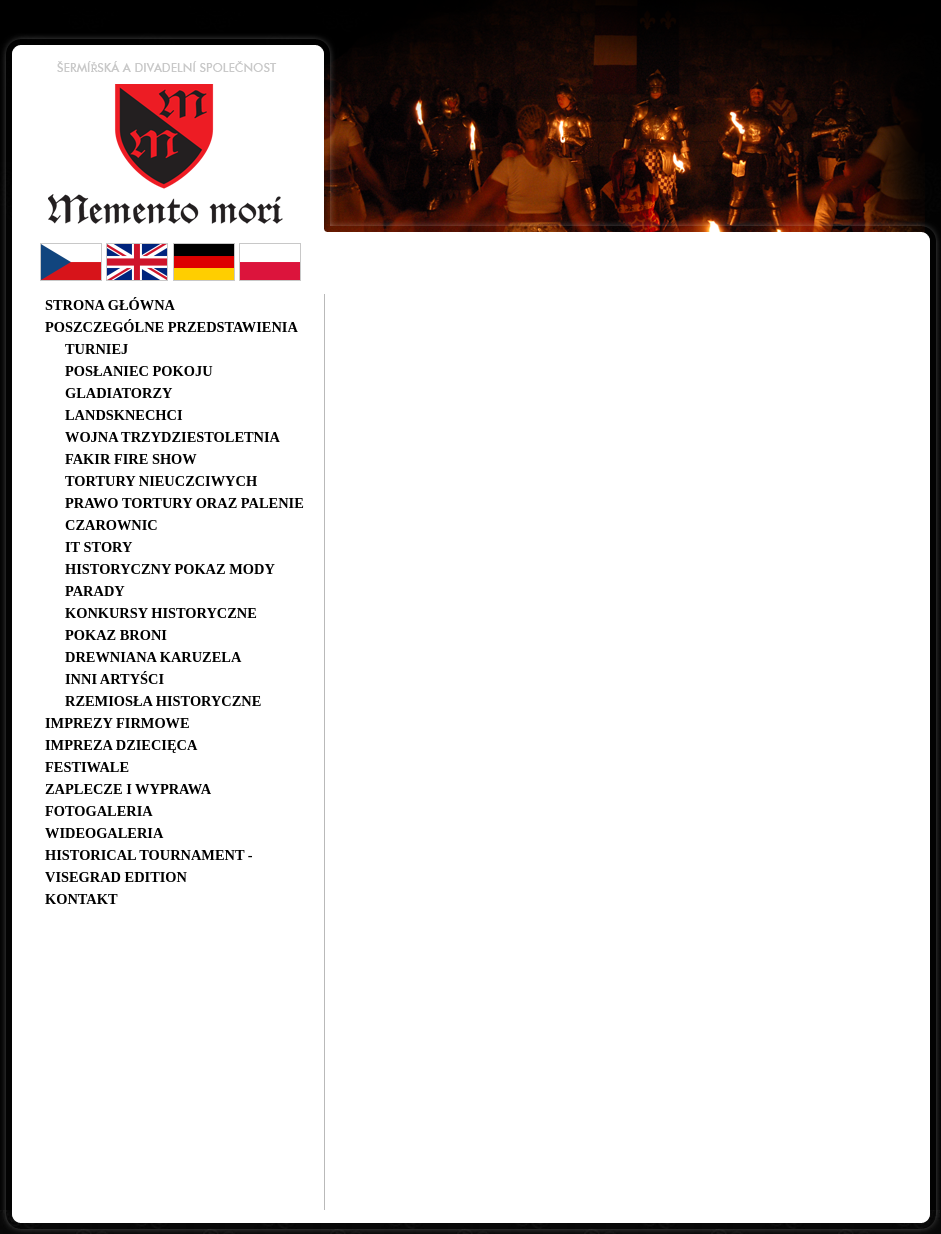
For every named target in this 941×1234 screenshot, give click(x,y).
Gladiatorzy (118, 393)
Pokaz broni (116, 635)
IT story (98, 547)
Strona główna (110, 305)
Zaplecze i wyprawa (128, 789)
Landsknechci (124, 415)
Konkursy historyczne (161, 613)
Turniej (96, 349)
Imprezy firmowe (117, 723)
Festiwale (87, 767)
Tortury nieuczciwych (161, 481)
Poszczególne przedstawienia (171, 327)
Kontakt (81, 899)
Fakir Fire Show (131, 459)
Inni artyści (114, 679)
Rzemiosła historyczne (163, 701)
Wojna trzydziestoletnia (172, 437)
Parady (95, 591)
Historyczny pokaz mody (170, 569)
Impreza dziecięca (121, 745)
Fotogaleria (99, 811)
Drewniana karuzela (153, 657)
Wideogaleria (104, 833)
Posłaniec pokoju (139, 371)
